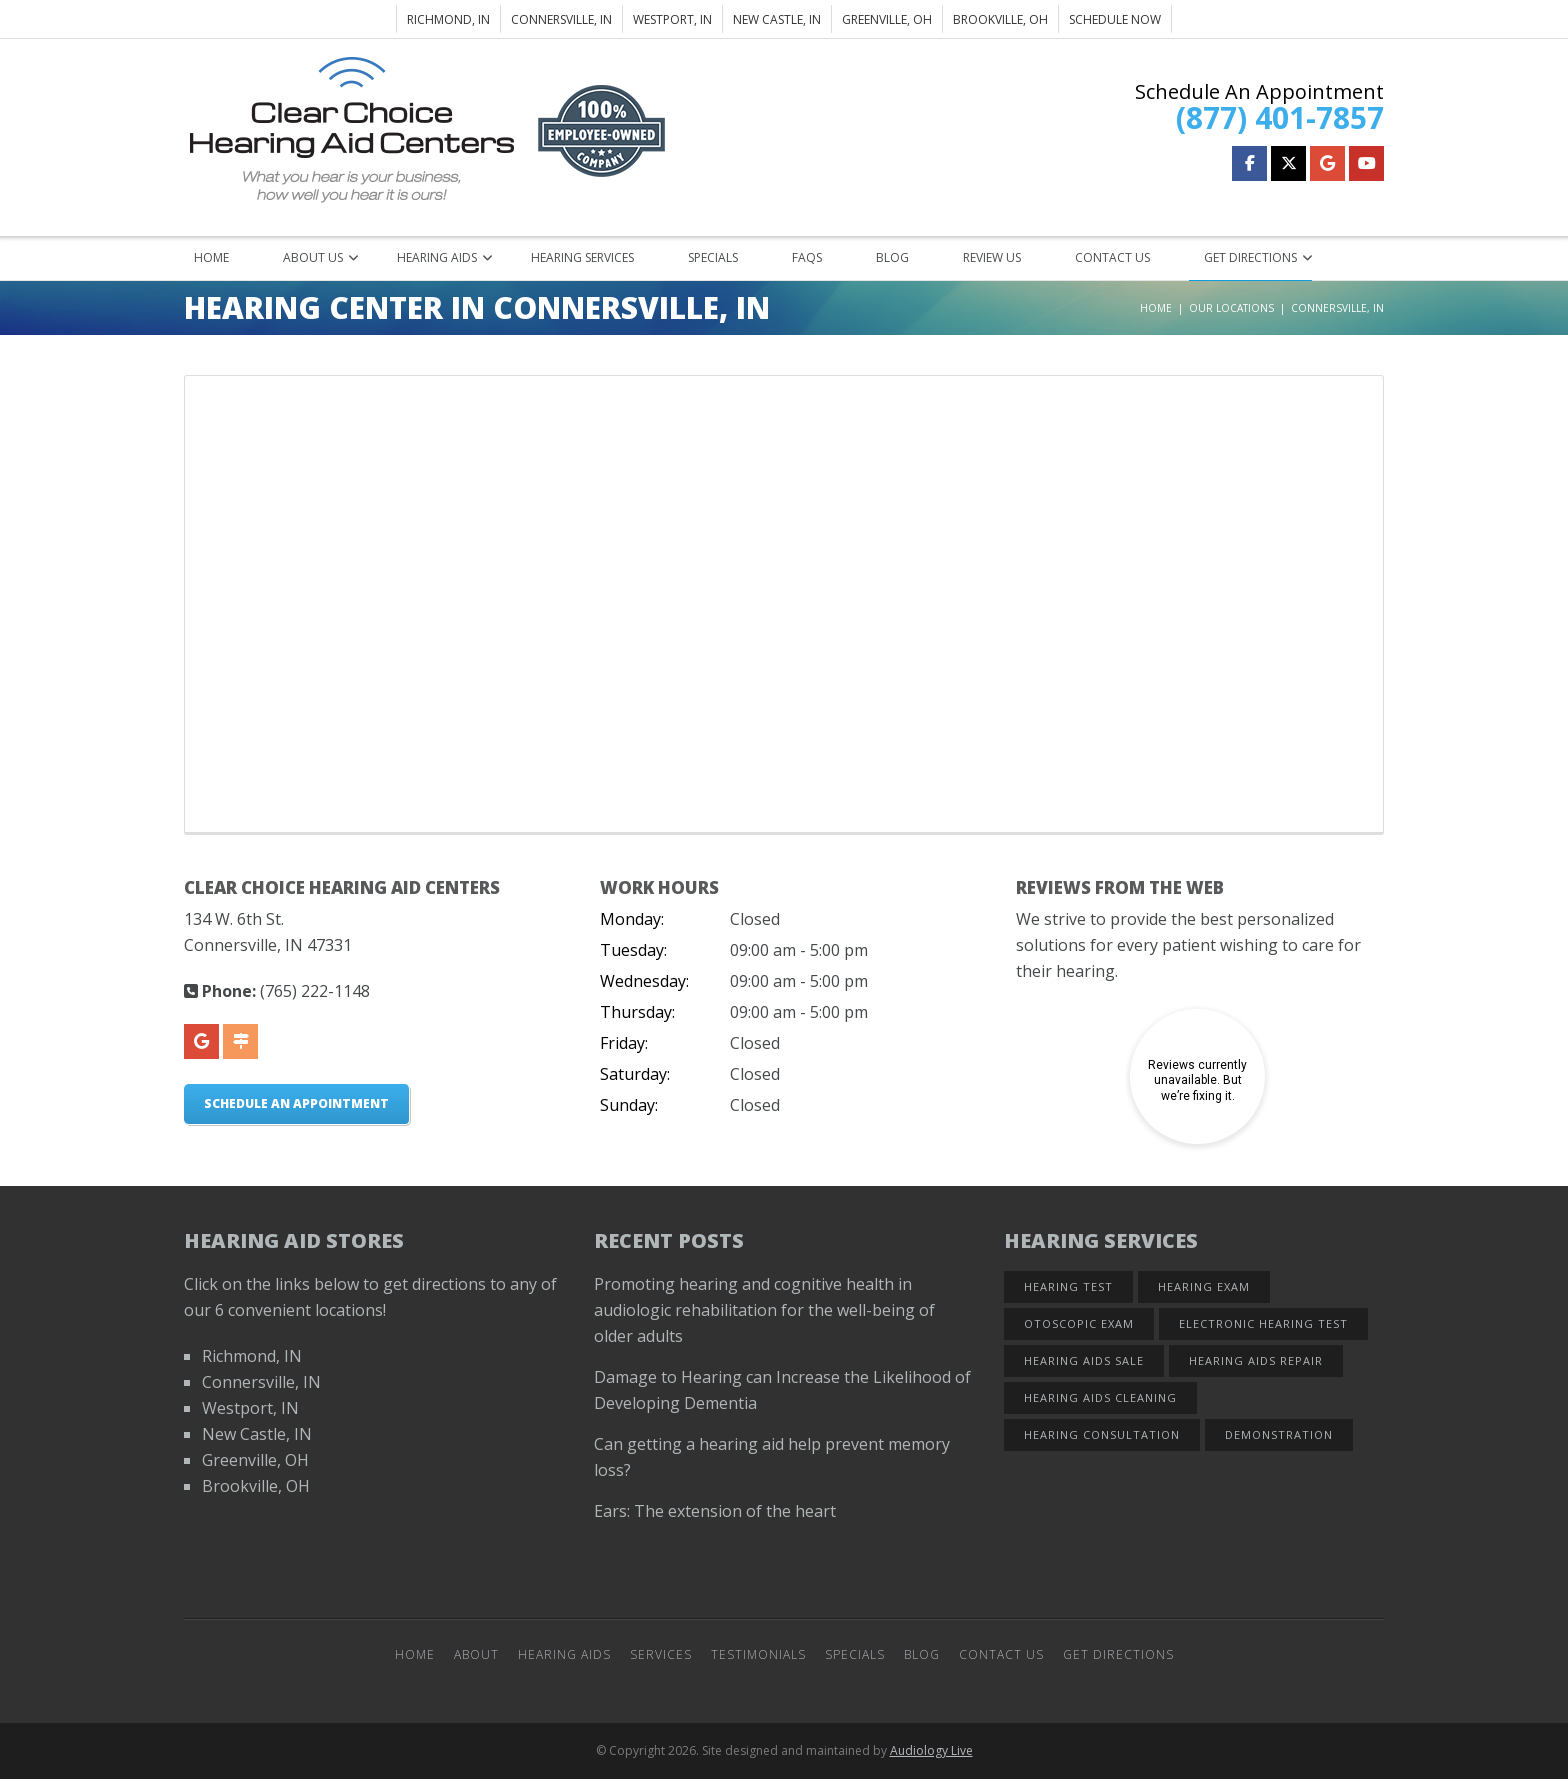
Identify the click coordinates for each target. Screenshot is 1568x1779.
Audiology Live (931, 1750)
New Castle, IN (777, 19)
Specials (713, 257)
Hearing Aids (437, 257)
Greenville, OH (887, 19)
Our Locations (1231, 308)
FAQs (807, 257)
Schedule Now (1115, 19)
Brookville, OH (1000, 19)
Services (661, 1654)
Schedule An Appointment (296, 1103)
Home (211, 257)
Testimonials (758, 1654)
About (476, 1654)
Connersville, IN (561, 19)
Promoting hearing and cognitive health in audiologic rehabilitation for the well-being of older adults (764, 1310)
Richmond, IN (448, 19)
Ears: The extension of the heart (715, 1511)
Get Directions (1250, 257)
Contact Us (1112, 257)
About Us (313, 257)
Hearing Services (582, 257)
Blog (892, 257)
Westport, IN (672, 19)
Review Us (992, 257)
